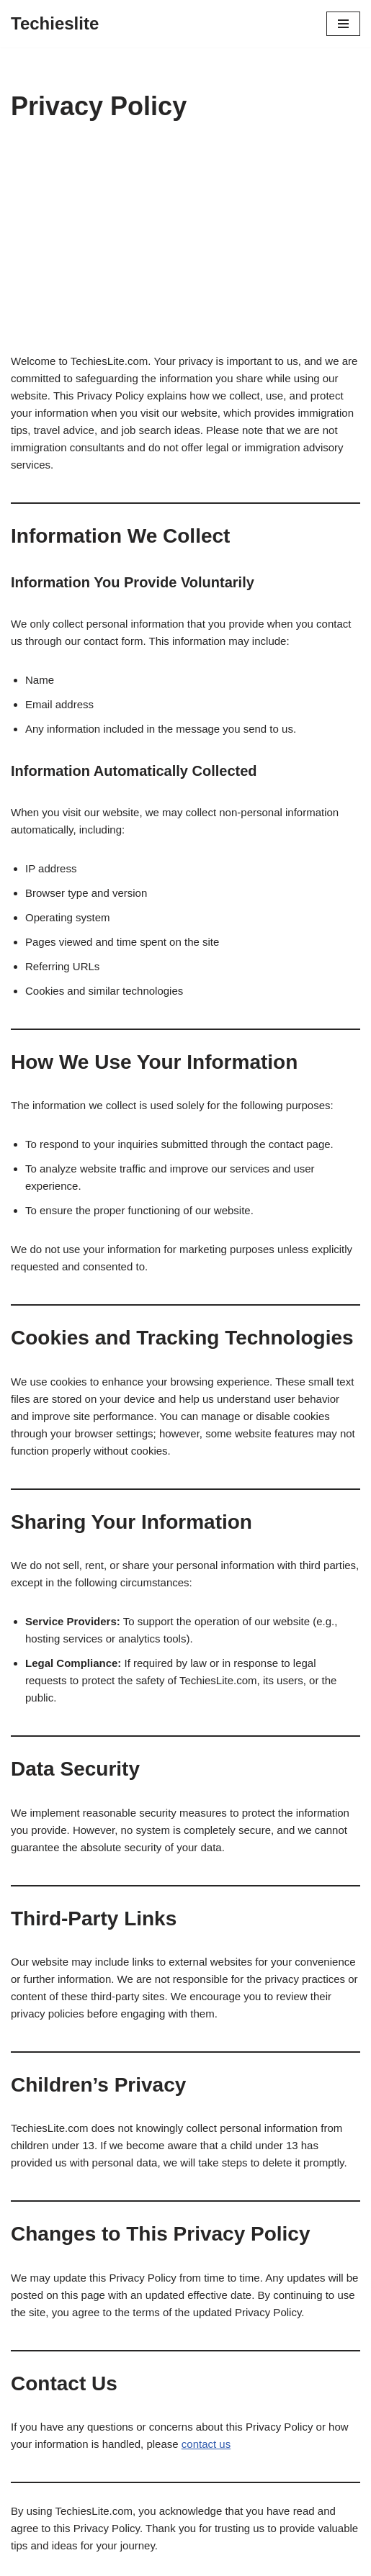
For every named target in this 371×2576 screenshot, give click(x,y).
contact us (206, 2444)
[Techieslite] (55, 23)
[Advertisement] (185, 244)
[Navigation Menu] (343, 24)
